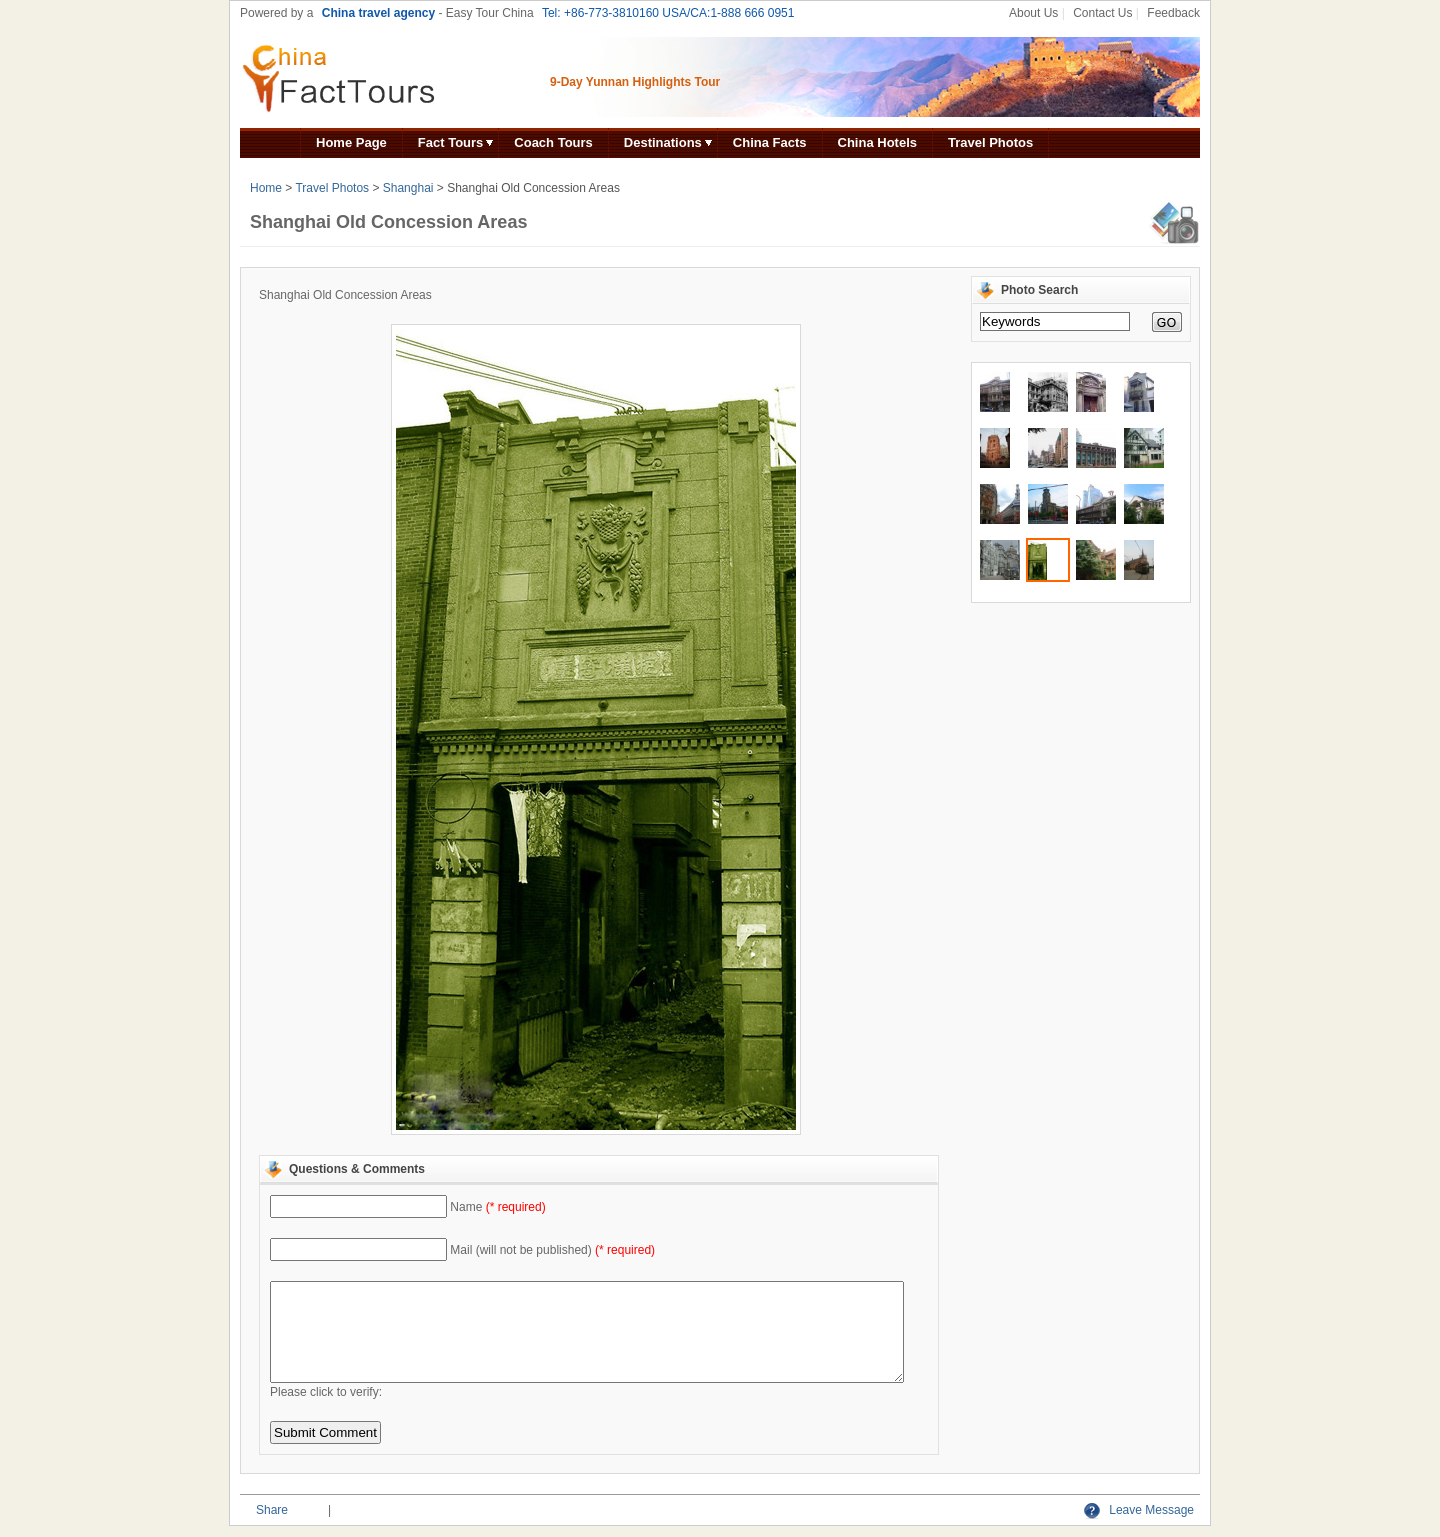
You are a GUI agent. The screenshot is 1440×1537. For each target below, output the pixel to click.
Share (272, 1510)
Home (266, 188)
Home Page (351, 142)
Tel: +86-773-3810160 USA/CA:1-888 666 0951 (668, 13)
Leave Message (1139, 1510)
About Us (1033, 13)
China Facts (770, 142)
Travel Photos (990, 142)
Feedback (1173, 13)
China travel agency (378, 13)
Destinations (663, 142)
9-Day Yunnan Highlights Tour (635, 82)
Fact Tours (451, 142)
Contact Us (1102, 13)
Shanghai (408, 188)
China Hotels (877, 142)
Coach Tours (553, 142)
